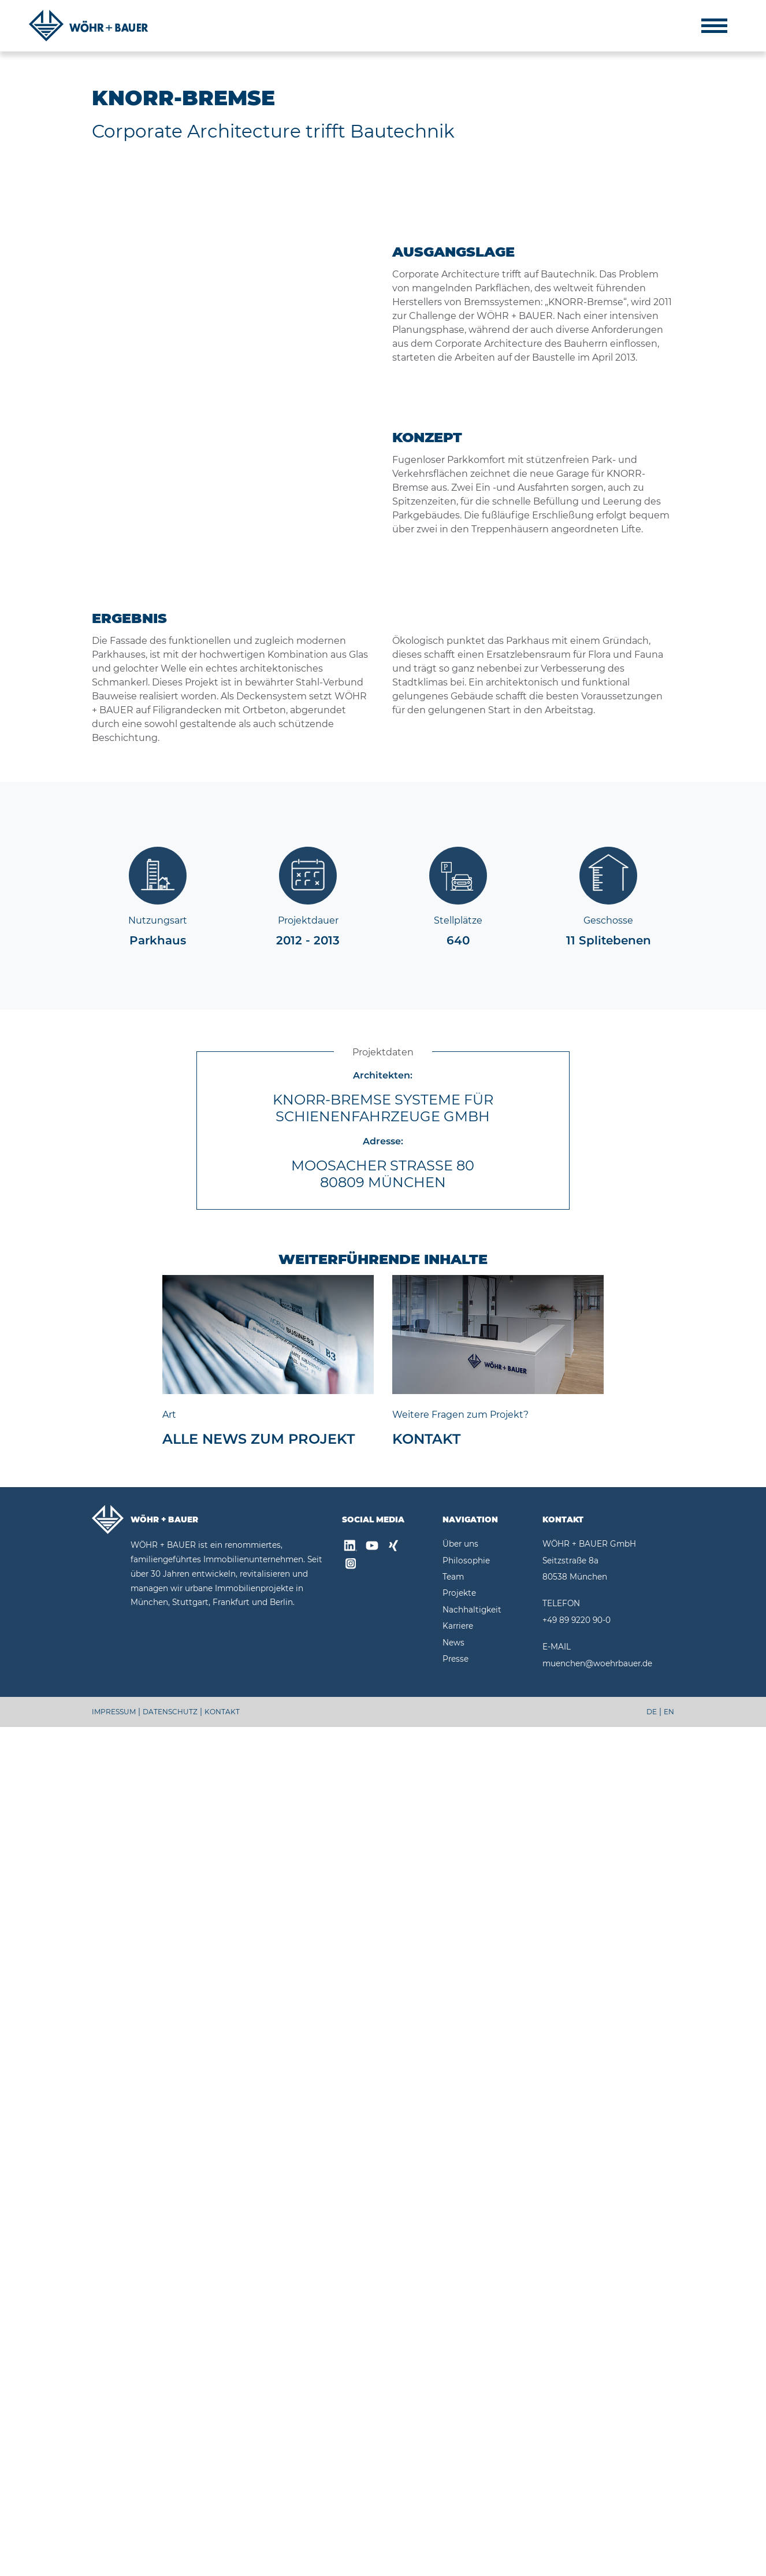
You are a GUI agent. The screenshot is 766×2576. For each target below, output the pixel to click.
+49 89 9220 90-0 (576, 2468)
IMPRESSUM (114, 2560)
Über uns (460, 2392)
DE (651, 2560)
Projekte (459, 2442)
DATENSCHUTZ (170, 2560)
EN (669, 2560)
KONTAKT (222, 2560)
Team (453, 2425)
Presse (455, 2507)
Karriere (458, 2474)
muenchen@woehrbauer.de (597, 2511)
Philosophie (466, 2409)
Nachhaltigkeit (472, 2458)
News (453, 2491)
